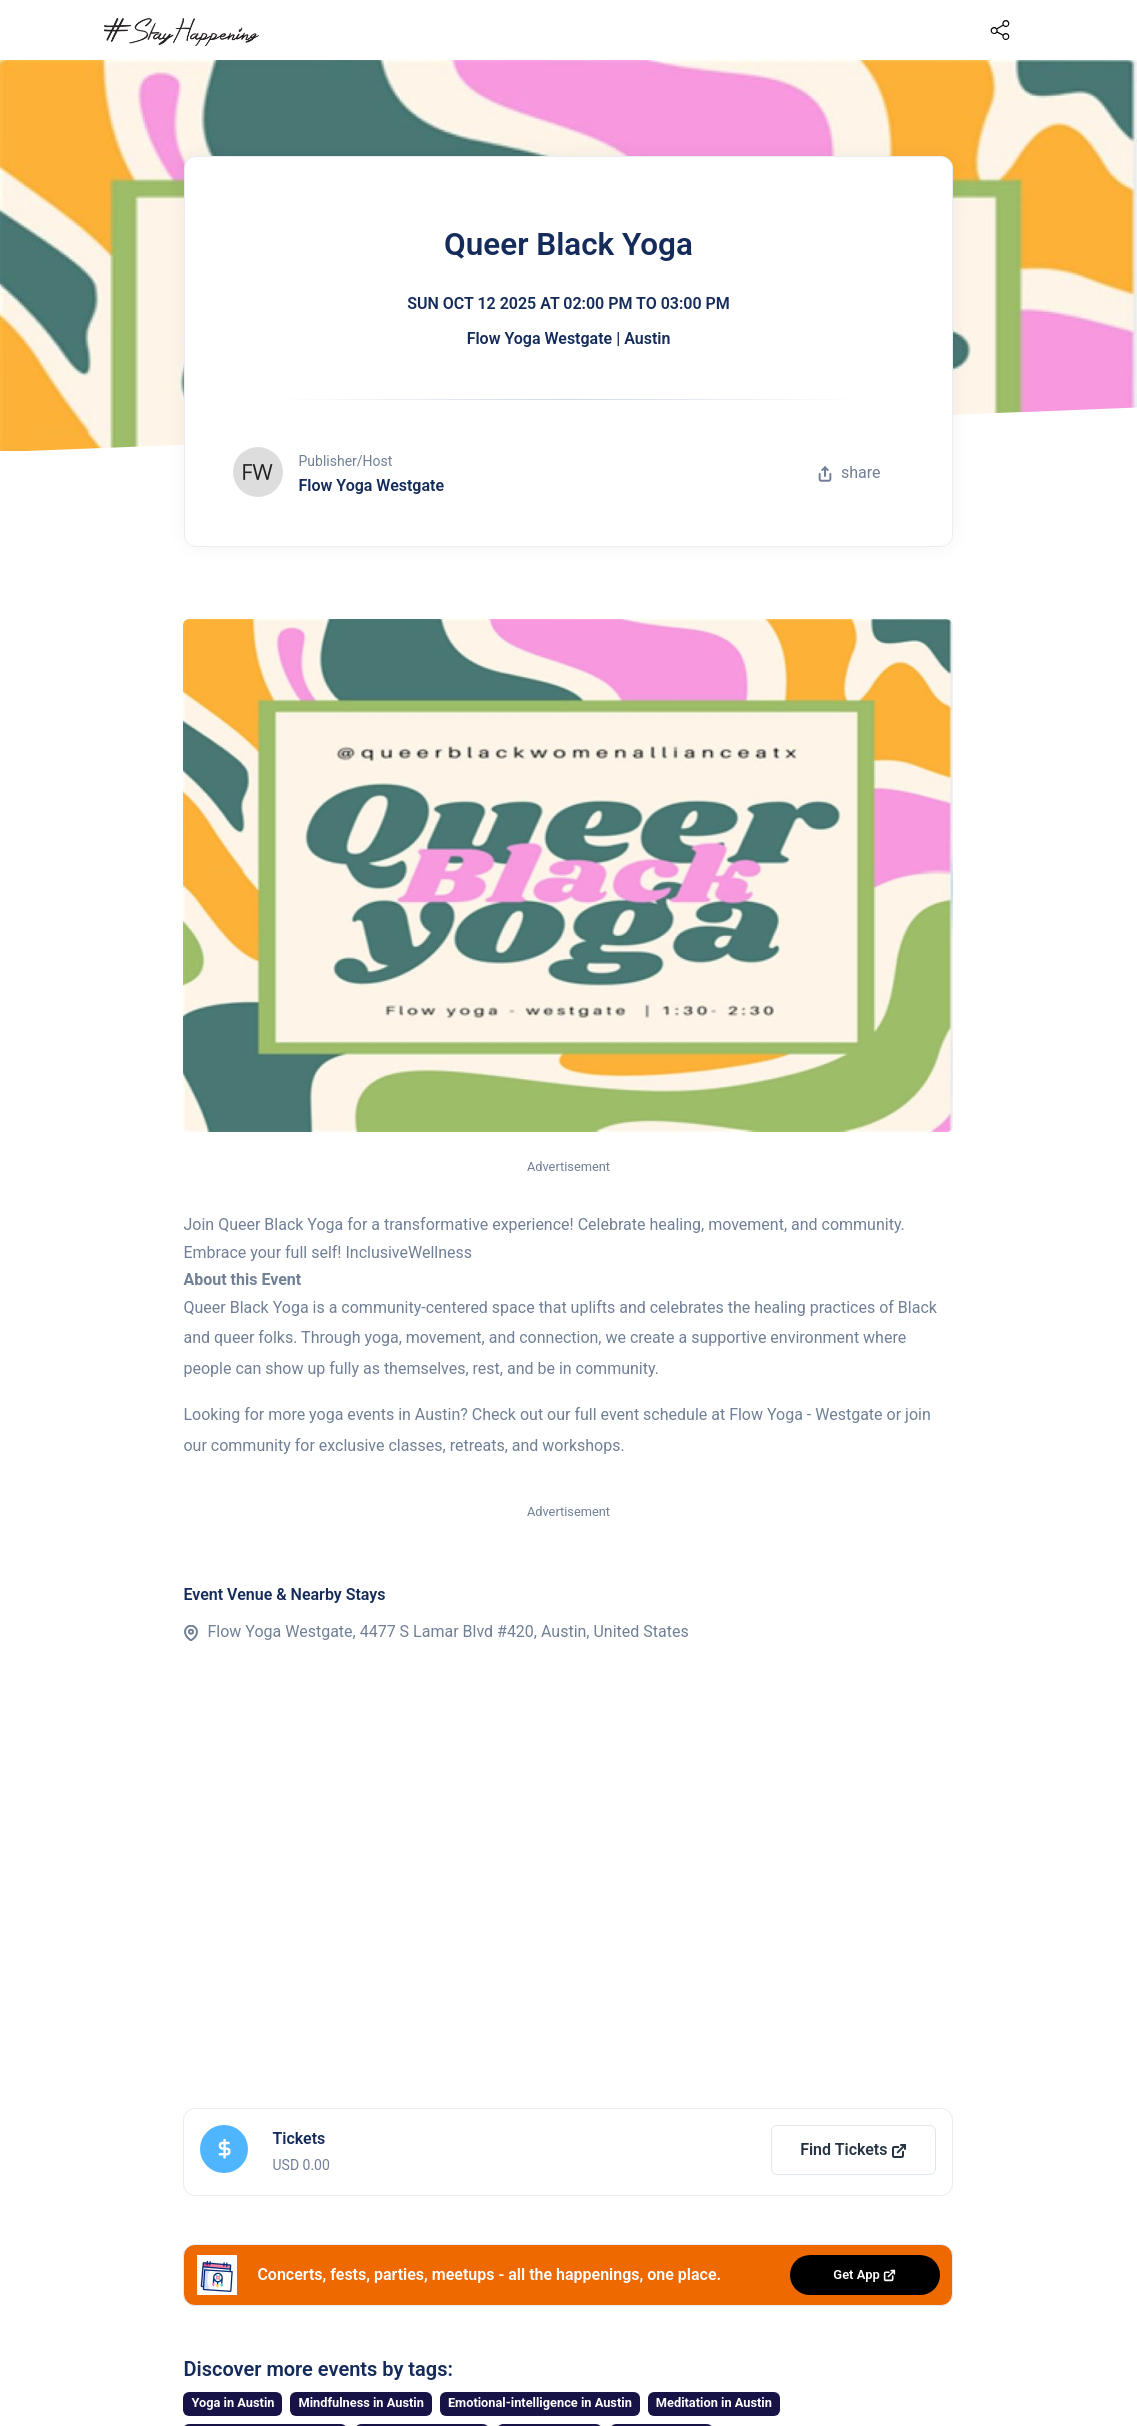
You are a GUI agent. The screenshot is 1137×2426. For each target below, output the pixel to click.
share (849, 472)
